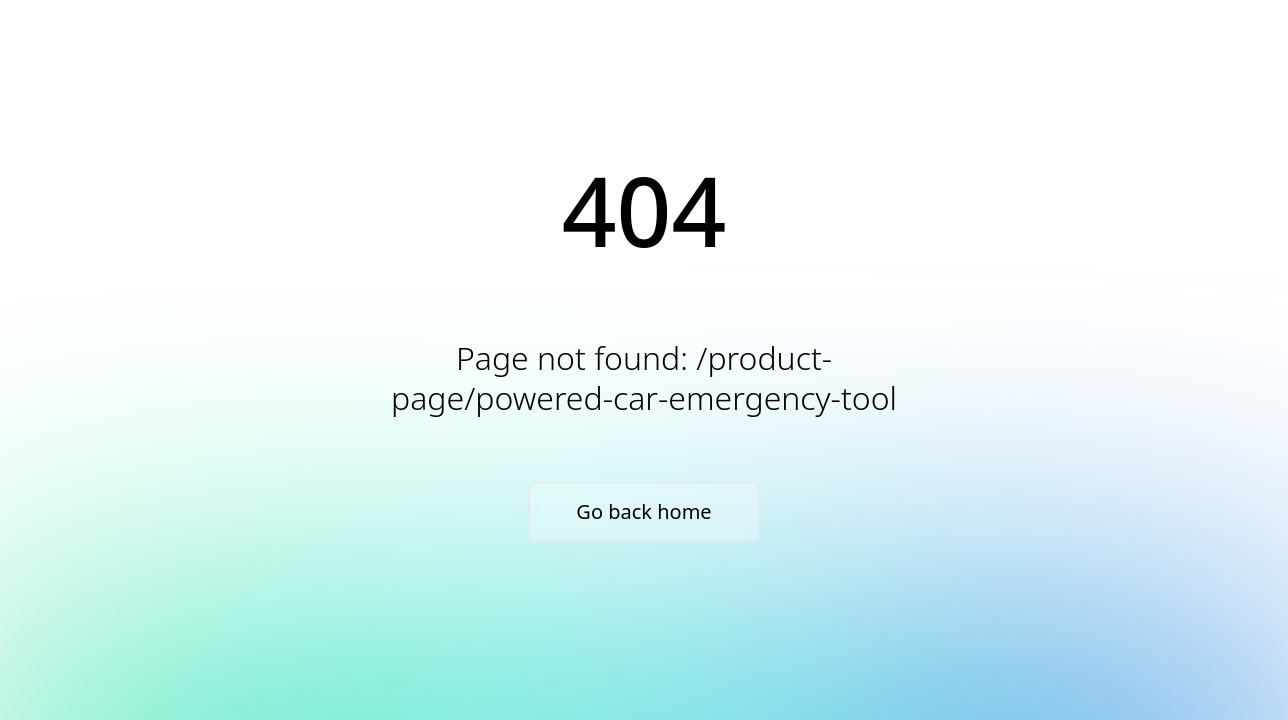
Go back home (643, 511)
